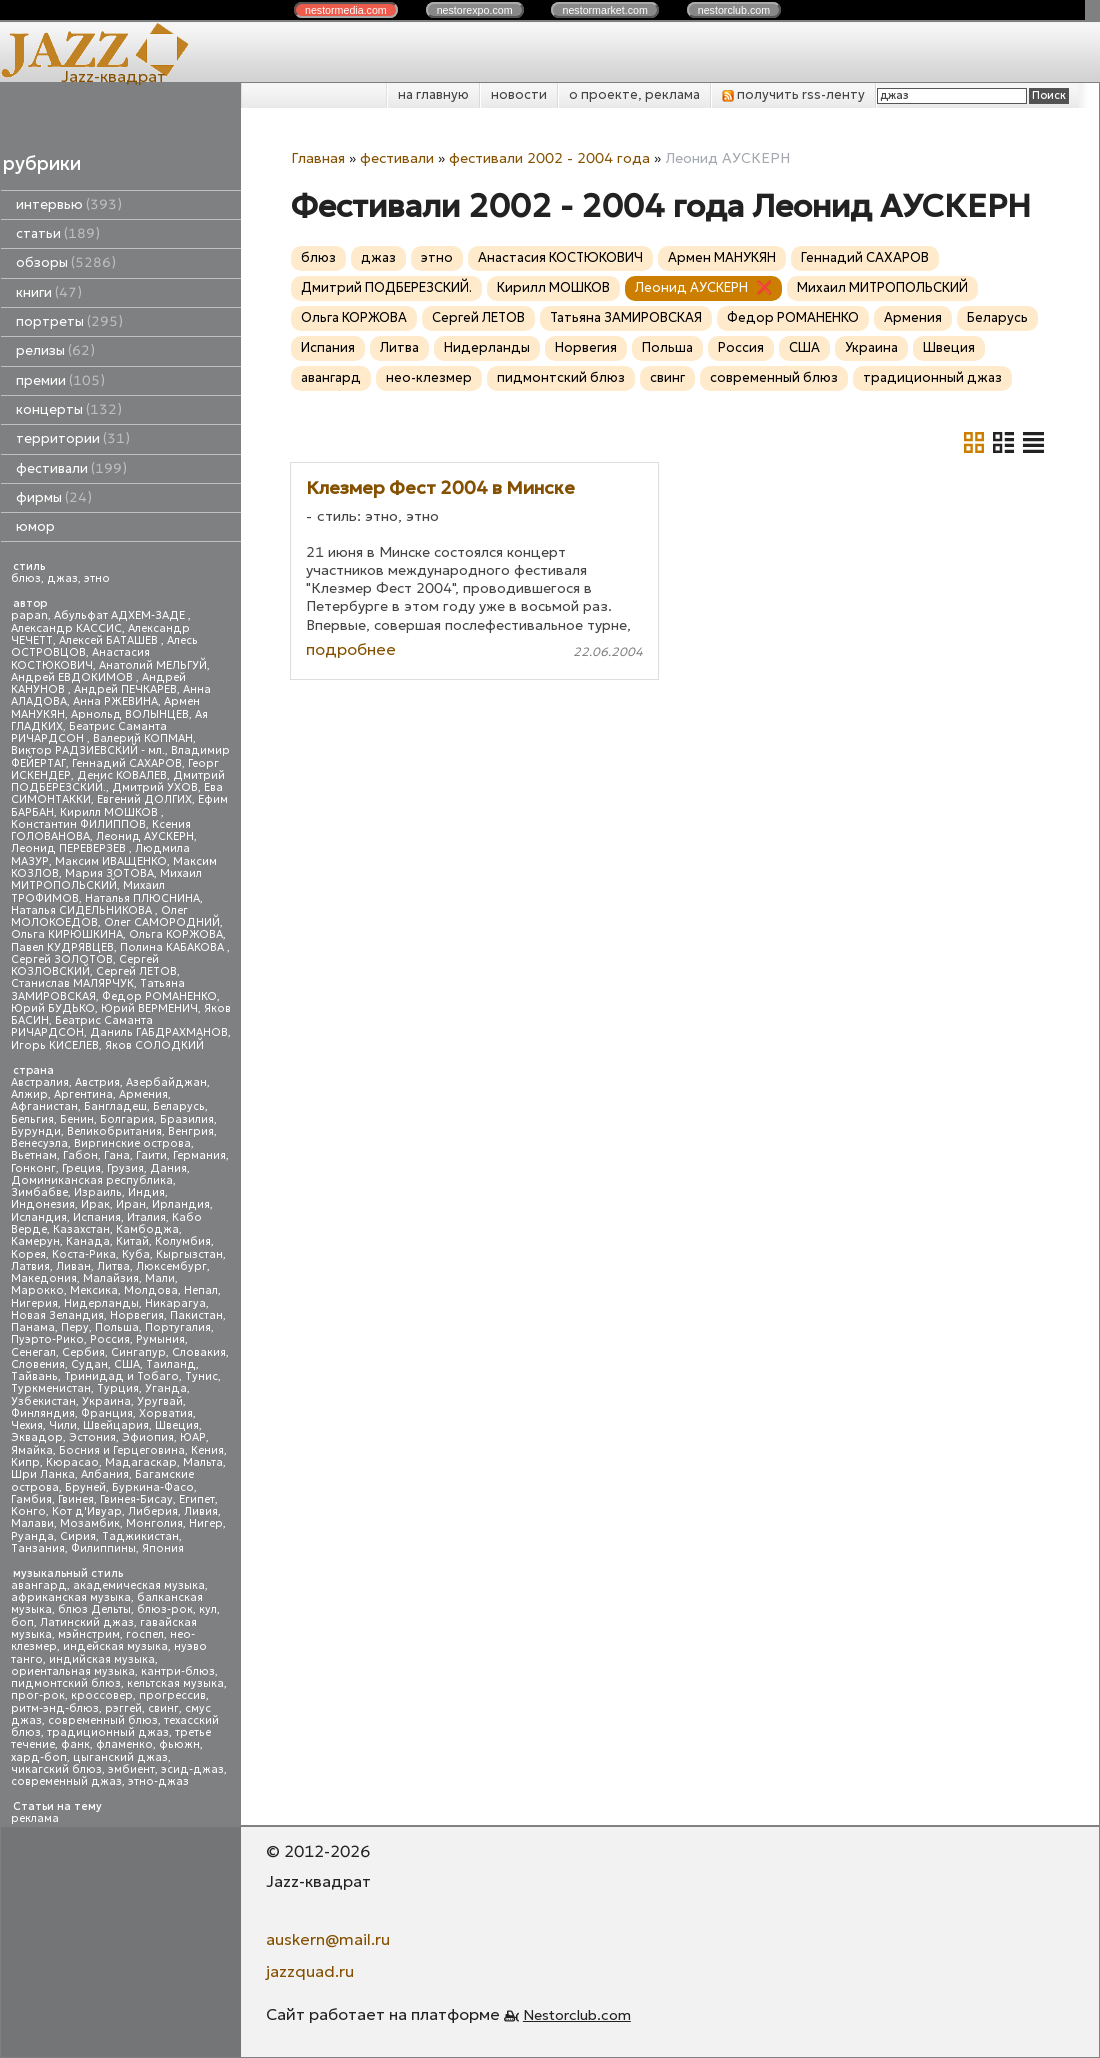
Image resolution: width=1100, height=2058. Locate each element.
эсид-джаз (192, 1769)
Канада (88, 1241)
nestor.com (346, 10)
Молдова (151, 1290)
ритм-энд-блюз (55, 1708)
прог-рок (38, 1695)
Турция (118, 1388)
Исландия (39, 1217)
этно (97, 578)
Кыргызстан (189, 1254)
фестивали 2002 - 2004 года (549, 158)
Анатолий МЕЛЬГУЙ (153, 665)
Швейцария (116, 1425)
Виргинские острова (132, 1143)
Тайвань (34, 1376)
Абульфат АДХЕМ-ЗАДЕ (121, 615)
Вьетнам (34, 1155)
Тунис (201, 1376)
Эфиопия (148, 1437)
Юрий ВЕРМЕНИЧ (149, 1008)
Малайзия (111, 1278)
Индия (146, 1192)
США (127, 1364)
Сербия (83, 1352)
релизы (55, 350)
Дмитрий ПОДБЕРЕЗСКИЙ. (386, 287)
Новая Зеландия (57, 1315)
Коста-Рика (84, 1254)
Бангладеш (115, 1106)
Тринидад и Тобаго (121, 1376)
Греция (81, 1168)
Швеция (177, 1425)
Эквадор (37, 1437)
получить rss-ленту (793, 94)
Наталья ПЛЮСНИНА (142, 898)
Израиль (98, 1192)
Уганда (166, 1388)
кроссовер (102, 1695)
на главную (433, 94)
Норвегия (137, 1315)
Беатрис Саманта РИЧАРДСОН (89, 732)
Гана (117, 1155)
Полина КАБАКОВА (173, 947)
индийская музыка (102, 1659)
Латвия (30, 1266)
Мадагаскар (141, 1462)
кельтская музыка (175, 1683)
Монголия (154, 1523)
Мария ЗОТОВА (109, 873)
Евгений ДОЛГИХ (144, 799)
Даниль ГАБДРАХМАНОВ (159, 1032)
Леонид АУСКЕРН (145, 836)
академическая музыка (139, 1585)
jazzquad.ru (310, 1971)
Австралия (40, 1082)
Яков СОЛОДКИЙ (154, 1045)
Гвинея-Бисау (136, 1499)
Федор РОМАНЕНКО (159, 996)
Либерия (153, 1511)
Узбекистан (43, 1401)
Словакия (199, 1352)
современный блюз (103, 1720)
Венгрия (191, 1131)
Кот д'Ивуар (87, 1511)
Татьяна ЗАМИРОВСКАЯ (626, 317)
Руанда (32, 1536)
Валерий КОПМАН (143, 738)
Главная (318, 158)
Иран (131, 1204)
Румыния (160, 1339)
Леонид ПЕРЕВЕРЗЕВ (70, 848)
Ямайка (32, 1450)
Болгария (127, 1119)
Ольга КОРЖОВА (176, 934)
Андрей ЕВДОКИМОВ (73, 677)
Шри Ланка (43, 1474)
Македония (44, 1278)
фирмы (54, 497)
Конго (28, 1511)
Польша (117, 1327)
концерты (69, 409)
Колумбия (183, 1241)
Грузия (125, 1168)
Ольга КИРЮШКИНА (67, 934)
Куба (136, 1254)
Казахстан (81, 1229)
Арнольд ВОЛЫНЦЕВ (130, 714)
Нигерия (34, 1303)
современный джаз (66, 1781)
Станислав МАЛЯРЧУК (72, 983)
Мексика (94, 1290)
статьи (58, 233)
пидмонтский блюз (66, 1683)
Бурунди (36, 1131)
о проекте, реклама (634, 94)
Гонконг (33, 1168)
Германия (199, 1155)
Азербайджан (166, 1082)
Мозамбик (90, 1523)
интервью (69, 204)
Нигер (206, 1523)
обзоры (66, 262)
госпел (145, 1634)
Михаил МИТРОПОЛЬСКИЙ (106, 879)
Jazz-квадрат (113, 76)
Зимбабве (39, 1192)
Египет (197, 1499)
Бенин (77, 1119)
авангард (39, 1585)
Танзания (38, 1548)
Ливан (73, 1266)
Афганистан (44, 1106)
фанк (75, 1744)
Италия (146, 1217)
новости (519, 94)
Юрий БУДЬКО (53, 1008)
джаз (62, 578)
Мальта (203, 1462)
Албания (105, 1474)
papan (29, 615)
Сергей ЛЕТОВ (136, 971)
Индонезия (43, 1204)
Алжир (29, 1094)
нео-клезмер (429, 377)
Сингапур (138, 1352)
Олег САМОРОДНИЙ (162, 922)
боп (22, 1622)
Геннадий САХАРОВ (127, 763)
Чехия (27, 1425)
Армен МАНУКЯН (722, 257)
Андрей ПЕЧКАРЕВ (125, 689)
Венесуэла (39, 1143)
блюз (26, 578)
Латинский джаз (87, 1622)
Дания (168, 1168)
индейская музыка (115, 1646)
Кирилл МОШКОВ (110, 812)
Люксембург (171, 1266)
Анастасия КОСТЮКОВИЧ (80, 658)
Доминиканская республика (92, 1180)
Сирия (78, 1536)
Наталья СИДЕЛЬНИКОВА (83, 910)
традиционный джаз (108, 1732)
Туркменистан (51, 1388)
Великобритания (114, 1131)
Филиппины (103, 1548)
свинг (163, 1708)
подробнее (351, 649)
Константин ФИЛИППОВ (78, 824)
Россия (110, 1339)
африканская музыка (71, 1597)
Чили (63, 1425)
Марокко (37, 1290)
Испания (97, 1217)
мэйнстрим (89, 1634)
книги (49, 292)
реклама (35, 1818)
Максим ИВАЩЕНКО (111, 861)
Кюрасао (72, 1462)
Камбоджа (147, 1229)
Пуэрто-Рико (47, 1339)
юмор (35, 526)
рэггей (123, 1708)
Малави (32, 1523)
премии (60, 380)
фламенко (124, 1744)
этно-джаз (158, 1781)
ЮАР (193, 1437)
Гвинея (76, 1499)
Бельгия (32, 1119)
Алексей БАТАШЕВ (110, 640)
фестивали (71, 468)
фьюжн (179, 1744)
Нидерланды (101, 1303)
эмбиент (131, 1769)
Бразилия (187, 1119)
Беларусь (179, 1106)
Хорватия (166, 1413)
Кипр (25, 1462)
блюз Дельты (94, 1609)
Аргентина (83, 1094)
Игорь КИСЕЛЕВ (55, 1045)
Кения (207, 1450)
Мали (160, 1278)
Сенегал (33, 1352)
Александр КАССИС (66, 628)
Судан (89, 1364)
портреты (69, 321)
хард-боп (39, 1757)
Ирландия (181, 1204)
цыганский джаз (120, 1757)
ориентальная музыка (73, 1671)
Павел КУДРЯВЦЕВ (62, 947)
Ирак (95, 1204)
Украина (106, 1401)
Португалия (178, 1327)
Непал (201, 1290)
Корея (28, 1254)
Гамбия (31, 1499)
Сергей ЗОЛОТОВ (62, 959)
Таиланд (171, 1364)
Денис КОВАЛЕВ (122, 775)
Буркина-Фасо (153, 1487)
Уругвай (160, 1401)
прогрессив (172, 1695)
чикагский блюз (56, 1769)
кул (208, 1609)
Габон (80, 1155)
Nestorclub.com (577, 2015)
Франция (107, 1413)
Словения (38, 1364)
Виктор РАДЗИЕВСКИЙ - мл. (88, 750)
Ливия (201, 1511)
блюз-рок (165, 1609)
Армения (143, 1094)
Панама (33, 1327)
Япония (163, 1548)
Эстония (92, 1437)
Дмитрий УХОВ (155, 787)
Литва (113, 1266)
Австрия (97, 1082)
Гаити (151, 1155)
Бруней (85, 1487)
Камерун (35, 1241)
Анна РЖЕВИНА (115, 701)
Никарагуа (175, 1303)
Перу (75, 1327)
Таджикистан (140, 1536)
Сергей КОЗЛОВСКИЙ (85, 965)
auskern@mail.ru (328, 1939)
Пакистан (196, 1315)
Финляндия (43, 1413)
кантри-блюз (178, 1671)
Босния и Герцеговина (122, 1450)
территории (73, 438)
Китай (132, 1241)
